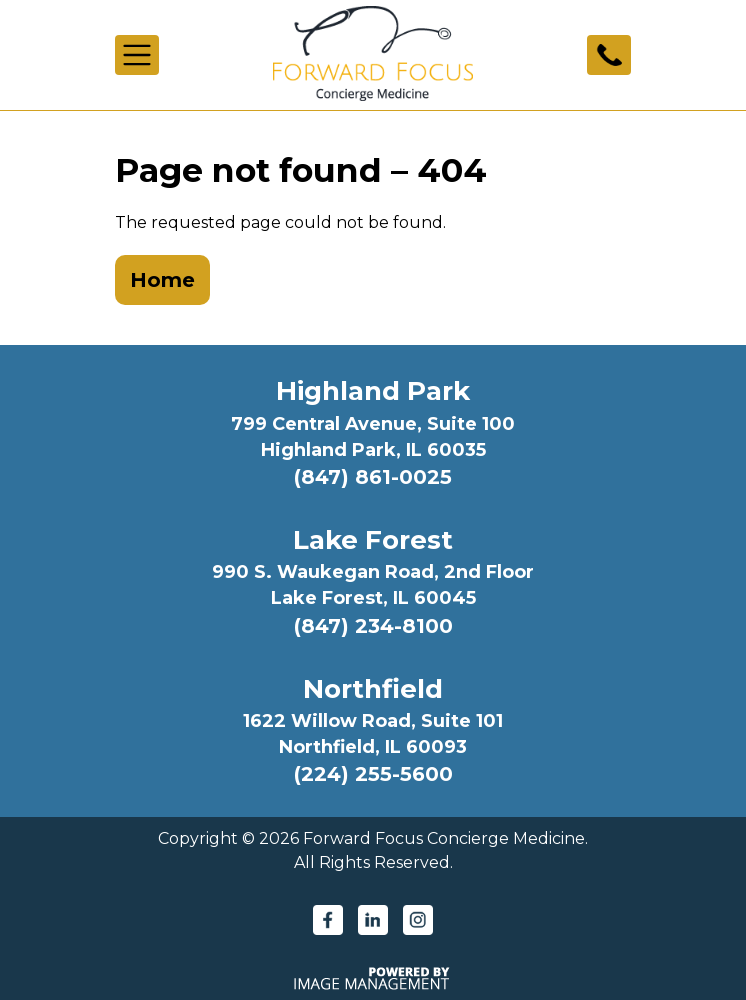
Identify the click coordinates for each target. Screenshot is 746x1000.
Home (162, 280)
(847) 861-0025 (373, 477)
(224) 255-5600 (373, 774)
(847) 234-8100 (373, 626)
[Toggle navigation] (137, 55)
